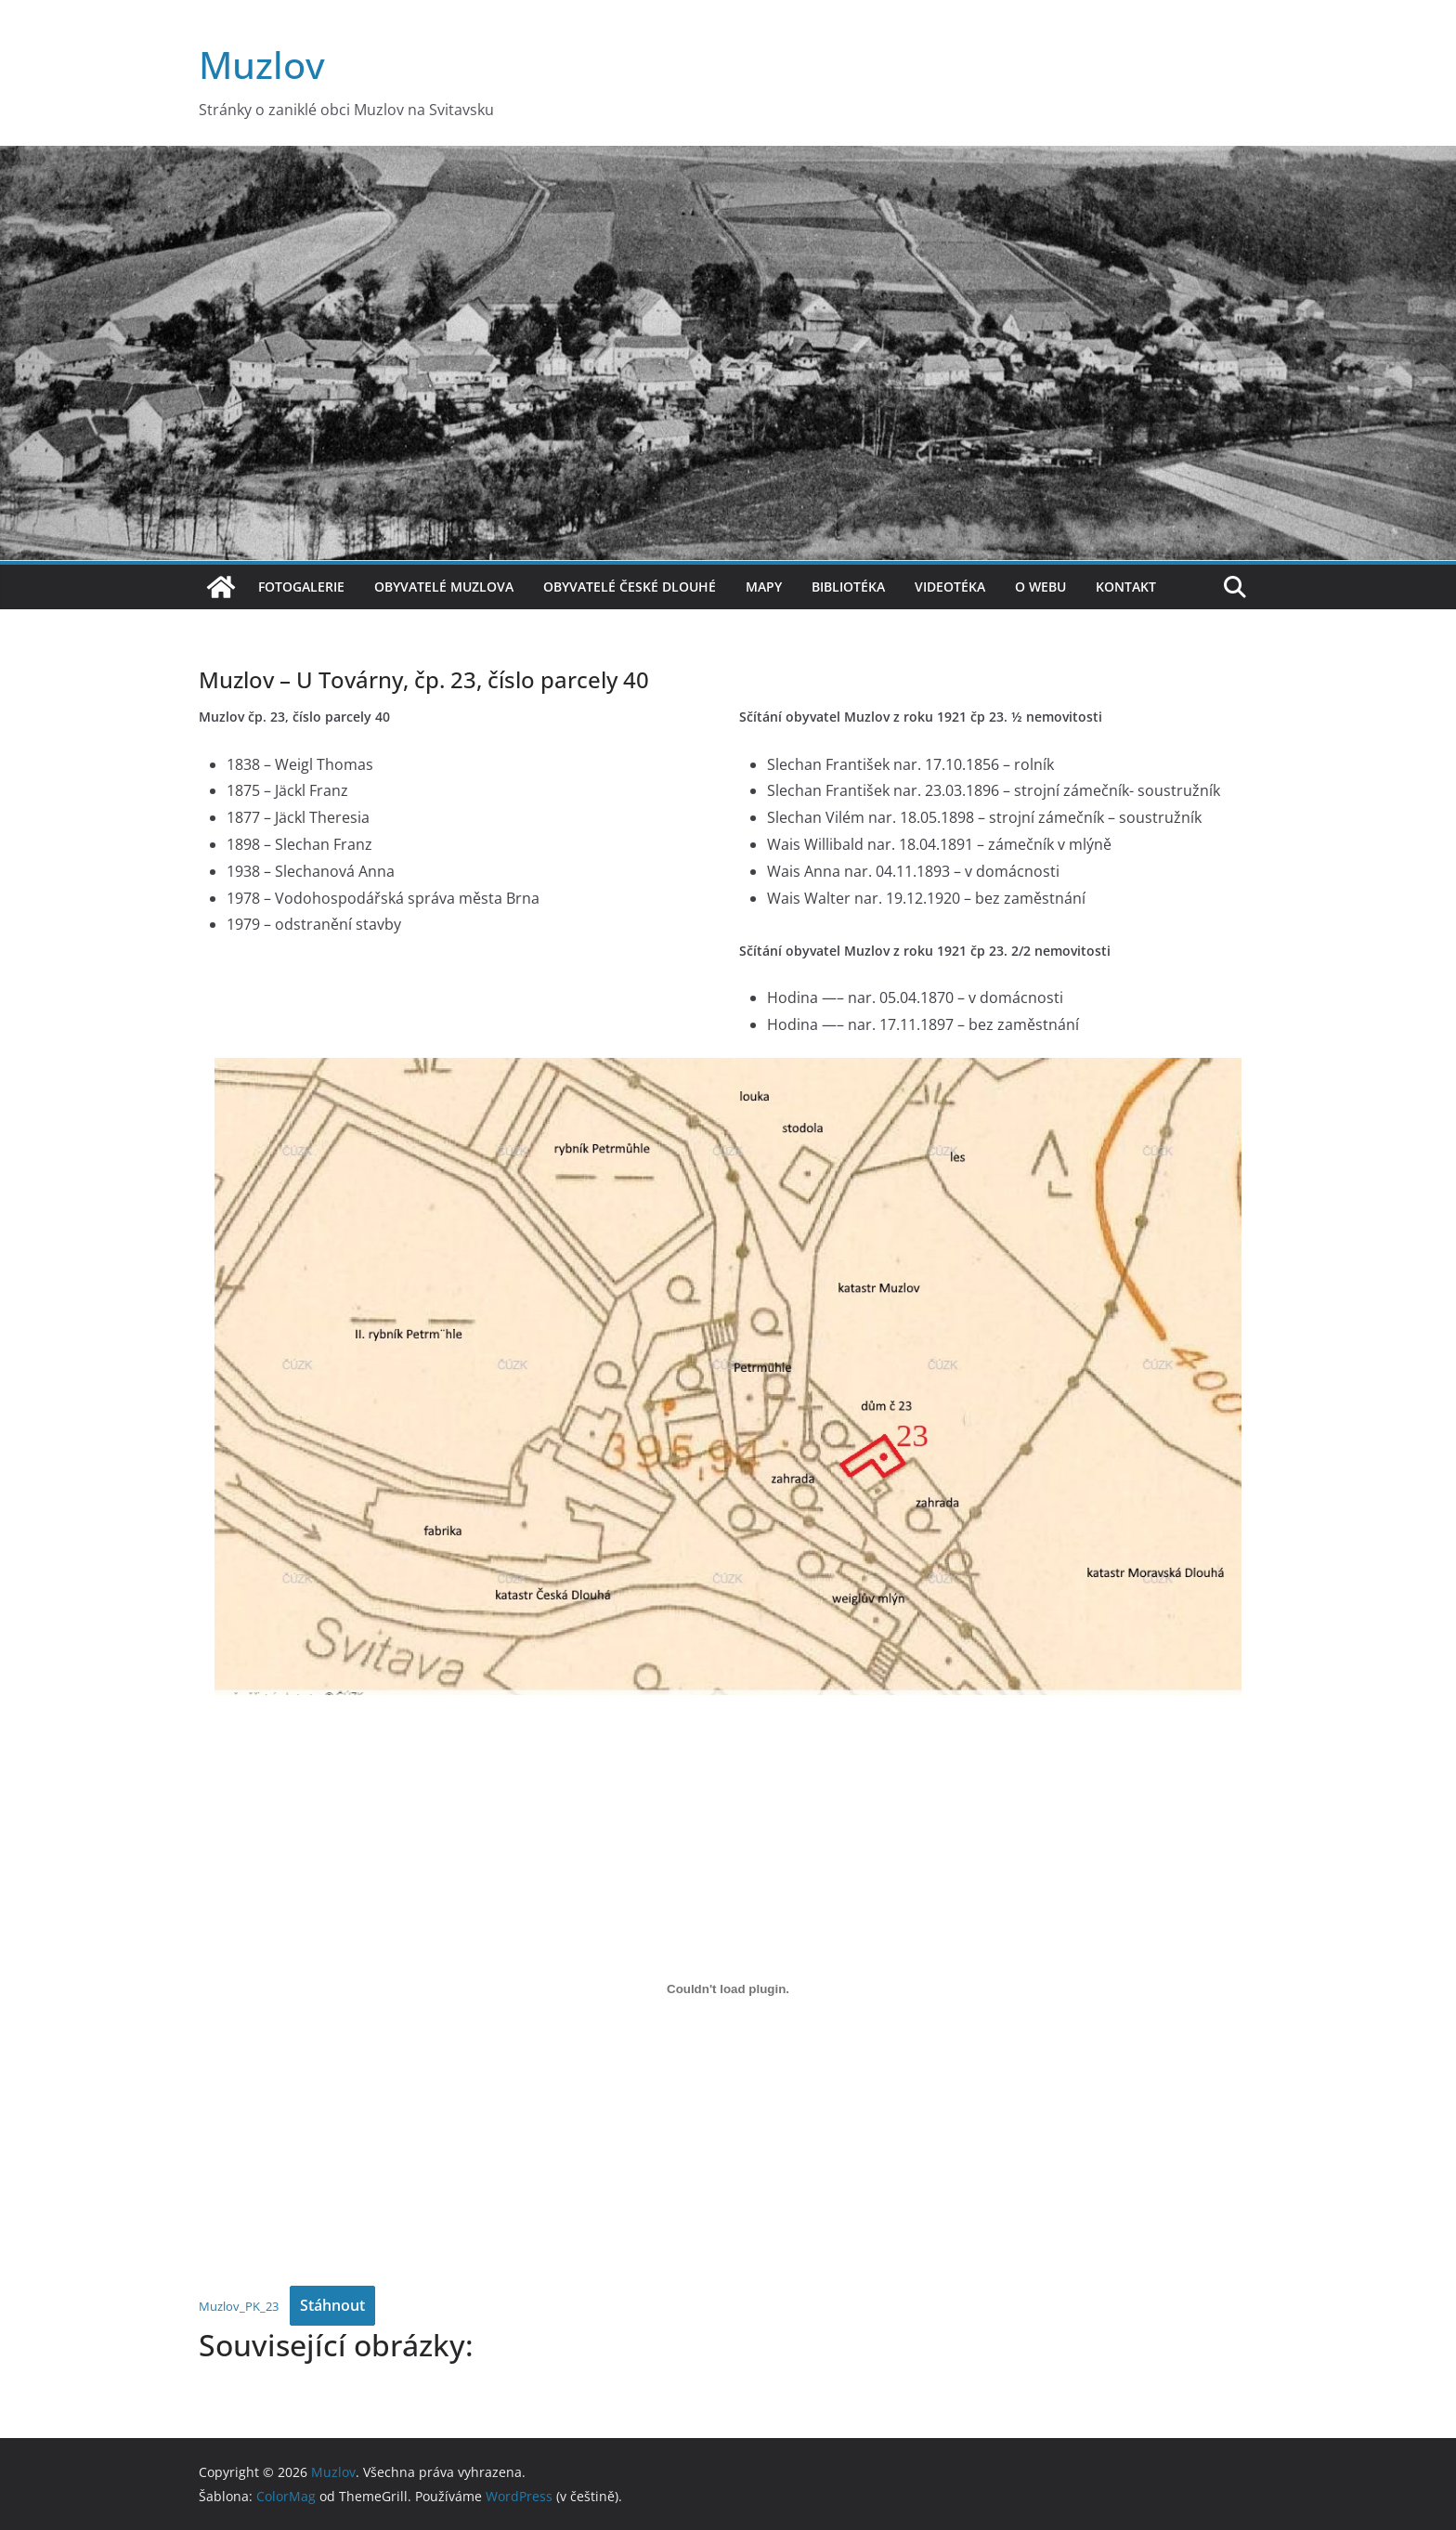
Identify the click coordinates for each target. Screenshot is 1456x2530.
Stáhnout (332, 2305)
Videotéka (950, 586)
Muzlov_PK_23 (239, 2306)
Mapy (764, 586)
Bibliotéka (848, 586)
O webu (1040, 586)
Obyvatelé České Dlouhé (629, 586)
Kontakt (1126, 586)
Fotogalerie (301, 586)
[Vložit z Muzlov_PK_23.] (728, 1988)
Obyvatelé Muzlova (444, 586)
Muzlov (262, 64)
